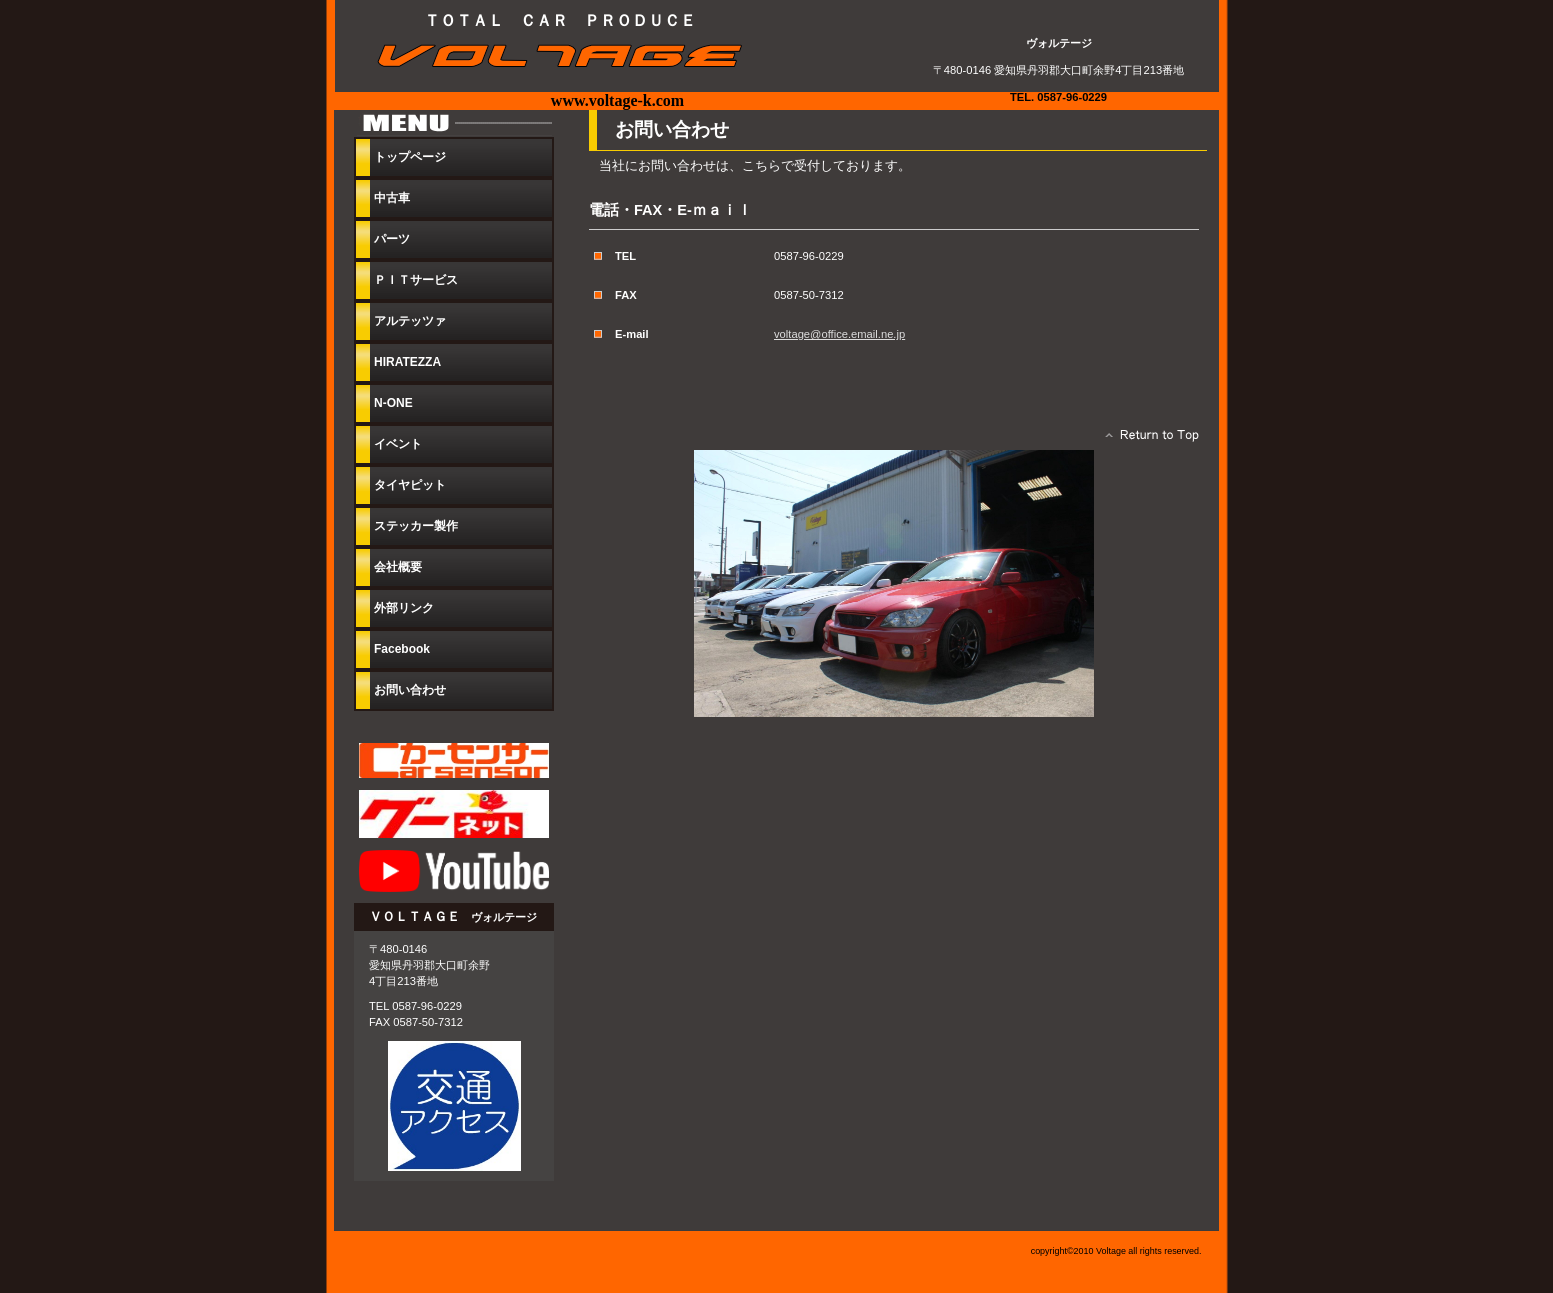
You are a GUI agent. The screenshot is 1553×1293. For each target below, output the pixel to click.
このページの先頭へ (1146, 440)
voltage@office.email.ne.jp (839, 334)
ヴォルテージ (570, 56)
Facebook (402, 649)
